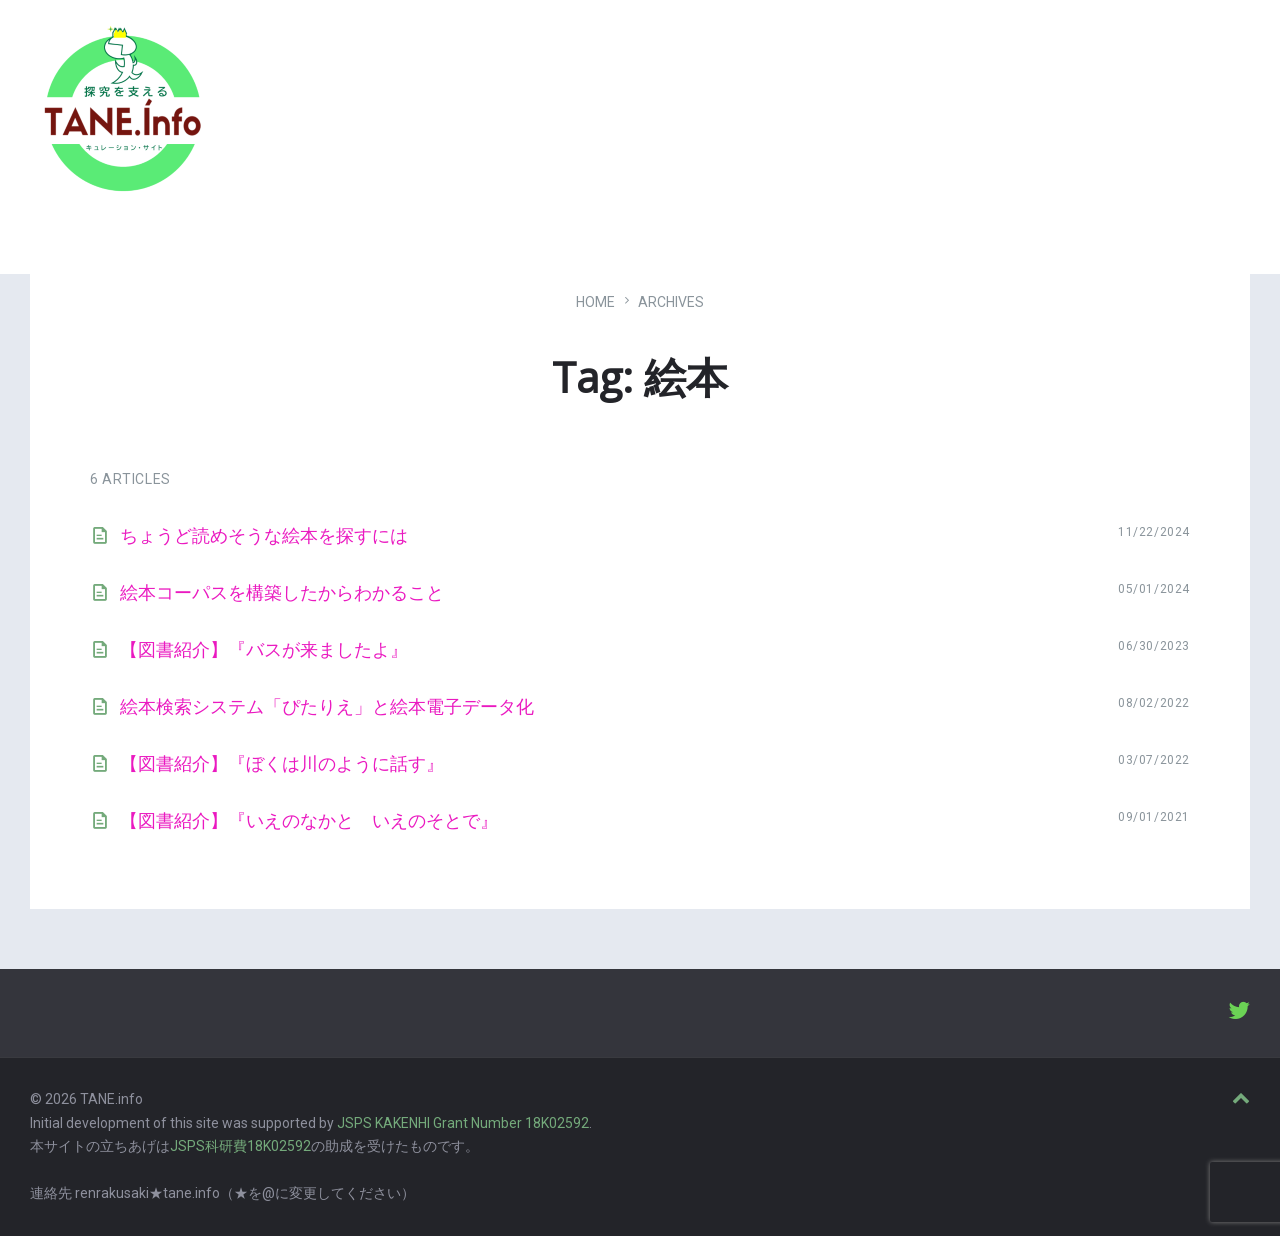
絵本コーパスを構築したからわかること (282, 592)
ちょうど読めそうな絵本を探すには (264, 535)
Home (595, 302)
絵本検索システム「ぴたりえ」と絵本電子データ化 (327, 706)
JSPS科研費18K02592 (240, 1146)
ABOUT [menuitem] (1129, 115)
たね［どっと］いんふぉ (317, 102)
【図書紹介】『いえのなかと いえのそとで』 (309, 820)
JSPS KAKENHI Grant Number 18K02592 (463, 1123)
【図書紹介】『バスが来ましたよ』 (264, 649)
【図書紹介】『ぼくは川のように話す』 (282, 763)
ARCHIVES (671, 302)
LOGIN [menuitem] (1212, 115)
